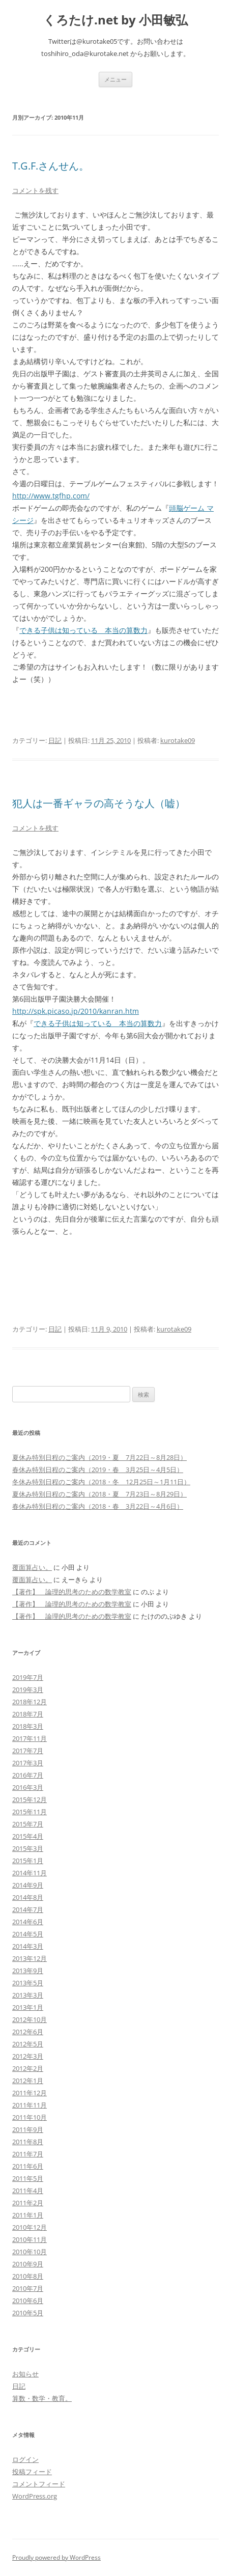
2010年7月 (27, 2288)
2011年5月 (27, 2178)
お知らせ (25, 2373)
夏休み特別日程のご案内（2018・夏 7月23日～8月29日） (99, 1494)
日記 (55, 740)
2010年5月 (27, 2312)
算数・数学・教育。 (42, 2398)
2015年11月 (29, 1811)
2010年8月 (27, 2276)
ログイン (25, 2459)
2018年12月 (29, 1701)
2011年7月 (27, 2153)
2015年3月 (27, 1848)
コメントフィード (38, 2483)
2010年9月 (27, 2263)
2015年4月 (27, 1836)
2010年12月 (29, 2227)
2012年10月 (29, 2019)
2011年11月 (29, 2105)
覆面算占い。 (32, 1567)
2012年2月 (27, 2068)
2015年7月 (27, 1824)
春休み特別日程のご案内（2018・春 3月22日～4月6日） (97, 1506)
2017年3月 (27, 1762)
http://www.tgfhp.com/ (51, 496)
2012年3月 (27, 2056)
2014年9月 (27, 1885)
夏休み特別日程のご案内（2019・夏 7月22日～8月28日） (99, 1457)
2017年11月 (29, 1738)
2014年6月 (27, 1921)
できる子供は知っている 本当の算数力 (83, 630)
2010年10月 (29, 2251)
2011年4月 (27, 2190)
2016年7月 (27, 1775)
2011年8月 (27, 2141)
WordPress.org (34, 2496)
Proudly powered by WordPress (56, 2557)
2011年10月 (29, 2117)
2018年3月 (27, 1726)
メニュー (115, 79)
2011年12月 (29, 2092)
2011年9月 (27, 2129)
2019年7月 (27, 1677)
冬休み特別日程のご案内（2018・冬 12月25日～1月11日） (101, 1481)
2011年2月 (27, 2202)
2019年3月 (27, 1689)
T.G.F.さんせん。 (50, 166)
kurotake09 (177, 740)
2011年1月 (27, 2215)
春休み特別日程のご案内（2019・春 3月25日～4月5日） (97, 1469)
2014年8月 (27, 1897)
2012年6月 (27, 2031)
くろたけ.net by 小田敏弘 (115, 20)
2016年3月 (27, 1787)
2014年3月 (27, 1946)
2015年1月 (27, 1860)
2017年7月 (27, 1750)
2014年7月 (27, 1909)
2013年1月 (27, 2007)
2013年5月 (27, 1982)
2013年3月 (27, 1995)
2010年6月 (27, 2300)
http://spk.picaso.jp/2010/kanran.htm (75, 1011)
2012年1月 (27, 2080)
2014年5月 (27, 1933)
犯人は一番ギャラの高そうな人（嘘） (98, 803)
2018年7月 (27, 1714)
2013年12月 (29, 1958)
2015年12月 (29, 1799)
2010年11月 (29, 2239)
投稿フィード (32, 2471)
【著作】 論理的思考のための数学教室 (71, 1591)
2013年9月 (27, 1970)
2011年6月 (27, 2166)
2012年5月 (27, 2043)
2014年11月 (29, 1872)
